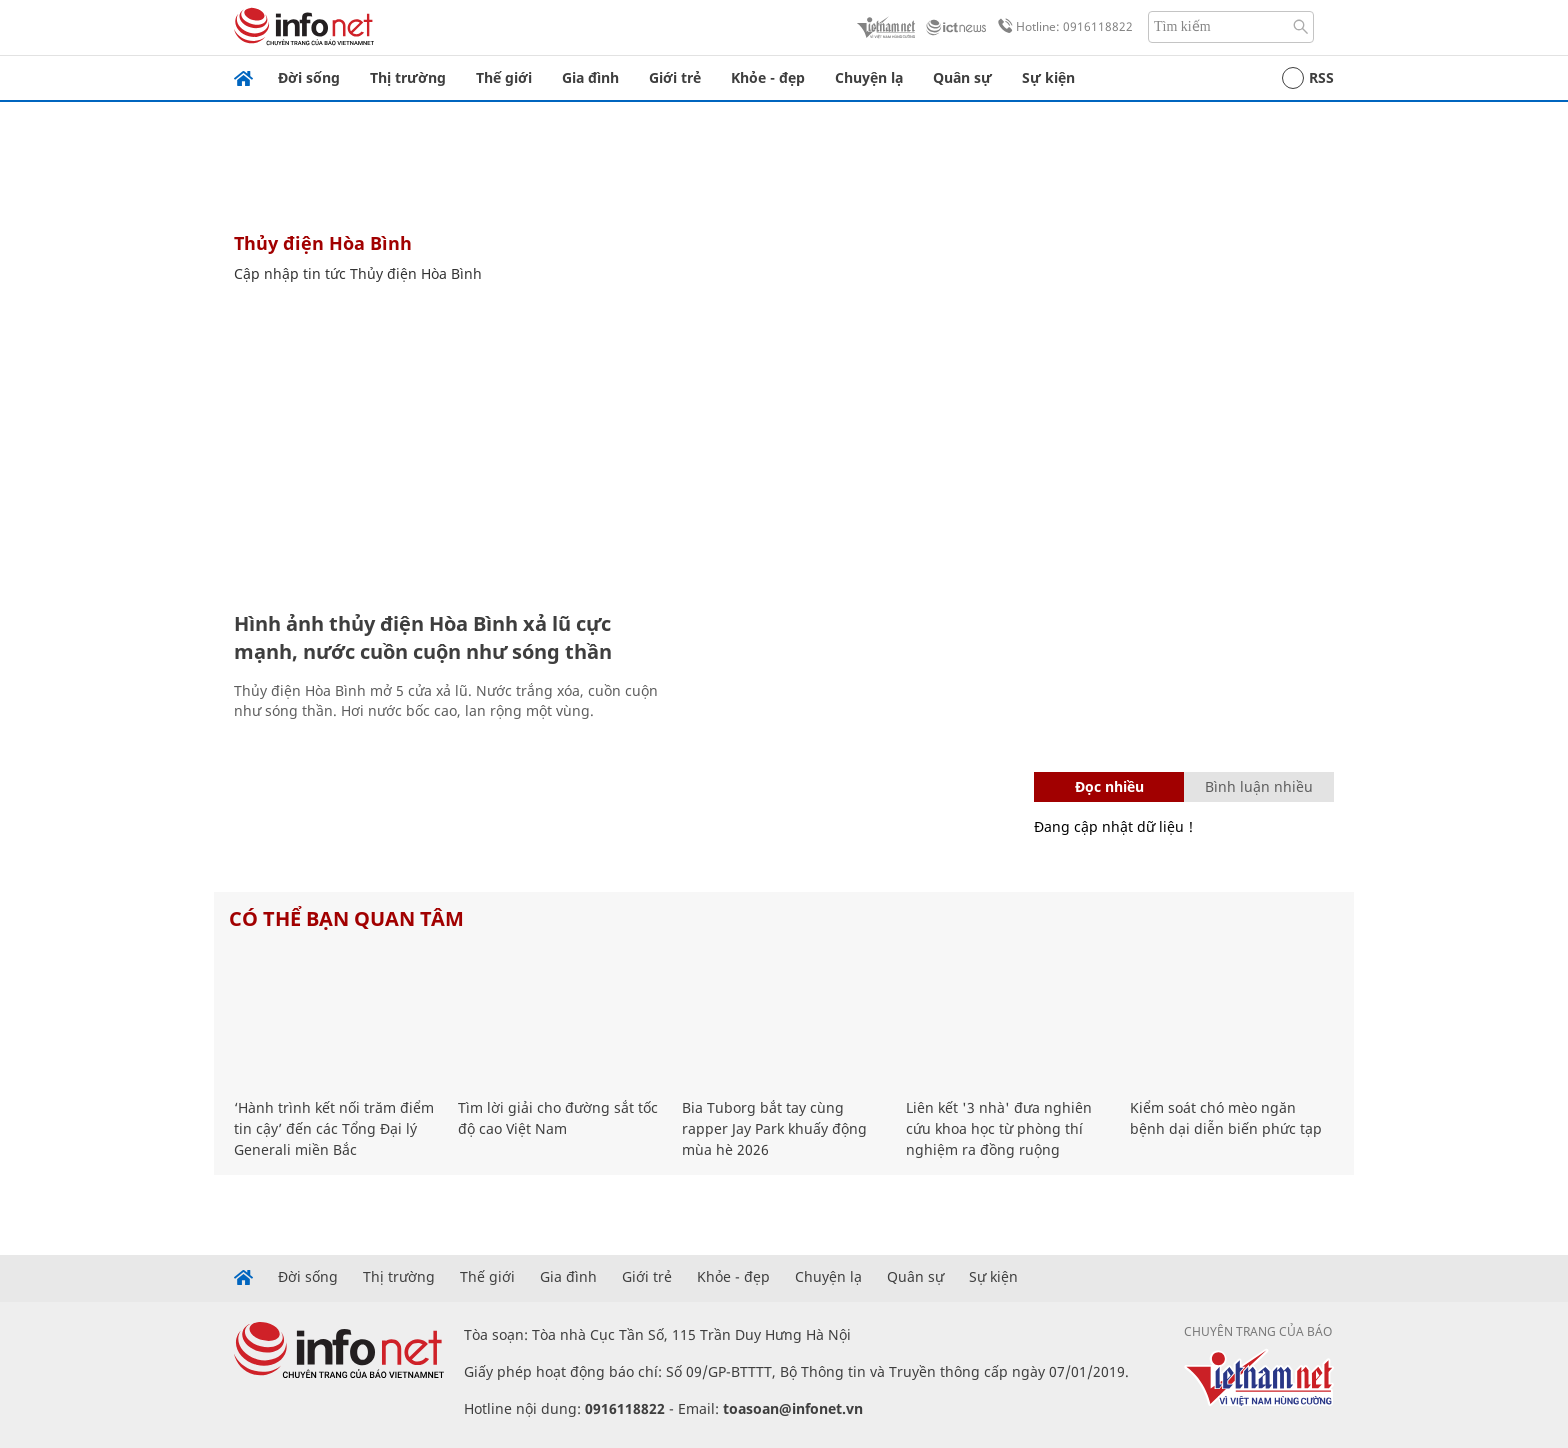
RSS (1308, 78)
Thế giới (504, 77)
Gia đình (590, 77)
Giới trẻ (675, 77)
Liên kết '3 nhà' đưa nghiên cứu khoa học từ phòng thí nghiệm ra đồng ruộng (999, 1128)
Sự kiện (1048, 77)
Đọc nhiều (1109, 786)
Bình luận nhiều (1259, 786)
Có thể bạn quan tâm (346, 918)
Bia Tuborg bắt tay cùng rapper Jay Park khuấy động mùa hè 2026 (774, 1128)
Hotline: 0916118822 (1062, 27)
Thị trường (408, 77)
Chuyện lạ (869, 77)
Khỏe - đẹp (768, 77)
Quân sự (962, 77)
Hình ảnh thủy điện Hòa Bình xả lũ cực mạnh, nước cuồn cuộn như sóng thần (423, 637)
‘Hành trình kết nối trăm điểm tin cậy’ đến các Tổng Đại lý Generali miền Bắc (334, 1128)
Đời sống (309, 77)
